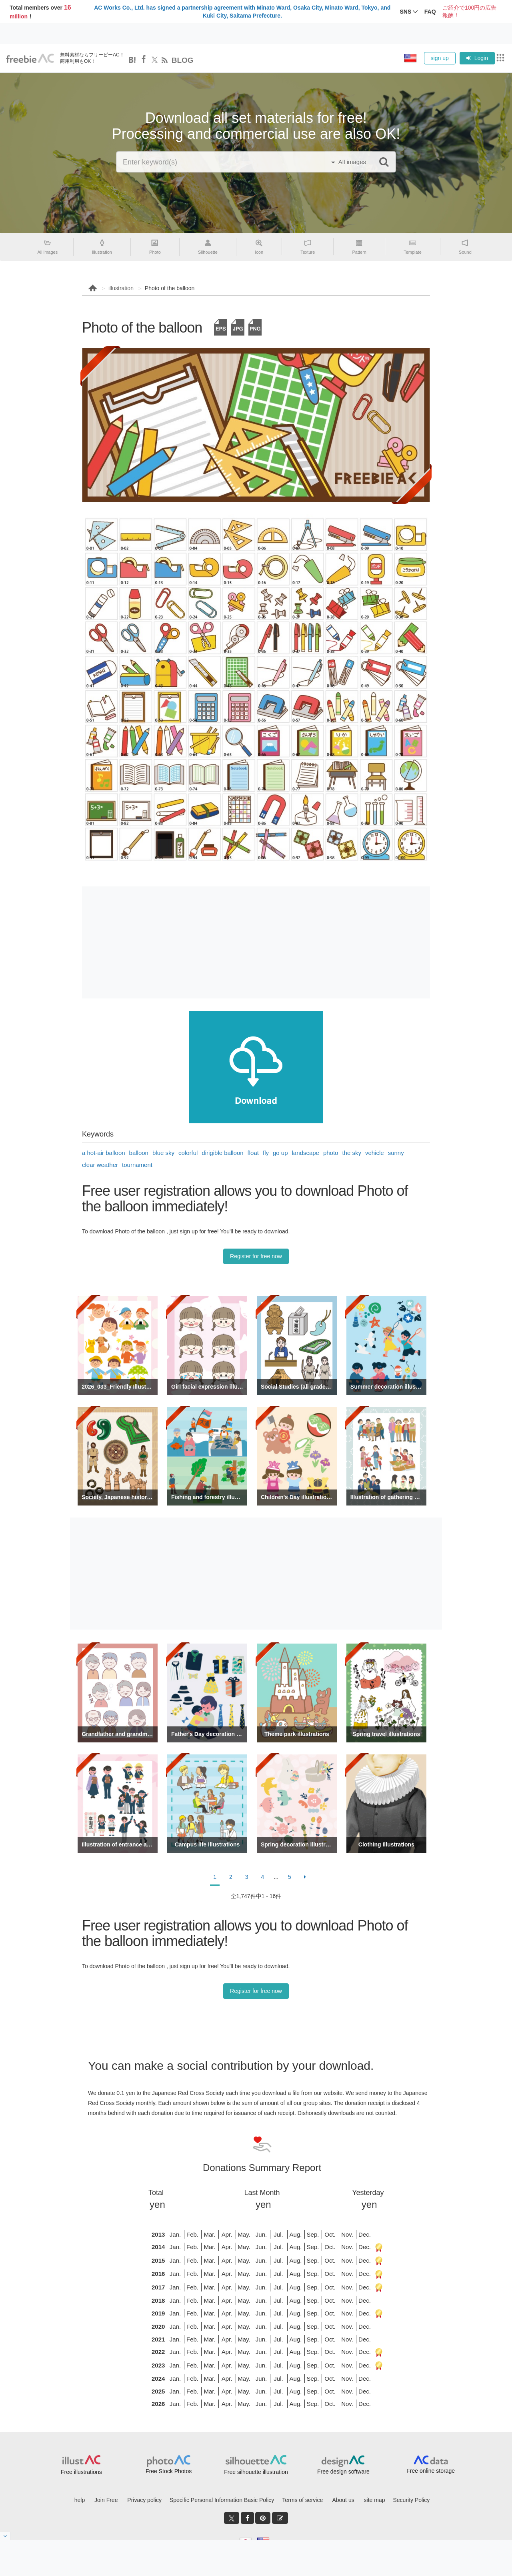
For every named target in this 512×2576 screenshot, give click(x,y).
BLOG (183, 60)
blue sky (163, 1152)
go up (280, 1152)
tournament (137, 1164)
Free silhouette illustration (256, 2472)
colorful (188, 1152)
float (253, 1152)
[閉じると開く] (5, 2536)
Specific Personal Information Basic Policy (222, 2500)
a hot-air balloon (103, 1152)
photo (330, 1152)
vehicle (374, 1152)
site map (374, 2500)
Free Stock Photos (169, 2471)
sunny (396, 1152)
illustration (121, 288)
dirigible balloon (222, 1152)
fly (266, 1152)
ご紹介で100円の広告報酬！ (469, 11)
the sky (351, 1152)
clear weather (100, 1164)
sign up (440, 58)
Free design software (343, 2471)
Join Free (106, 2500)
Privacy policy (144, 2500)
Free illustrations (81, 2472)
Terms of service (302, 2500)
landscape (305, 1152)
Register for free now (256, 1256)
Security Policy (411, 2500)
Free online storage (430, 2471)
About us (343, 2500)
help (79, 2500)
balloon (138, 1152)
